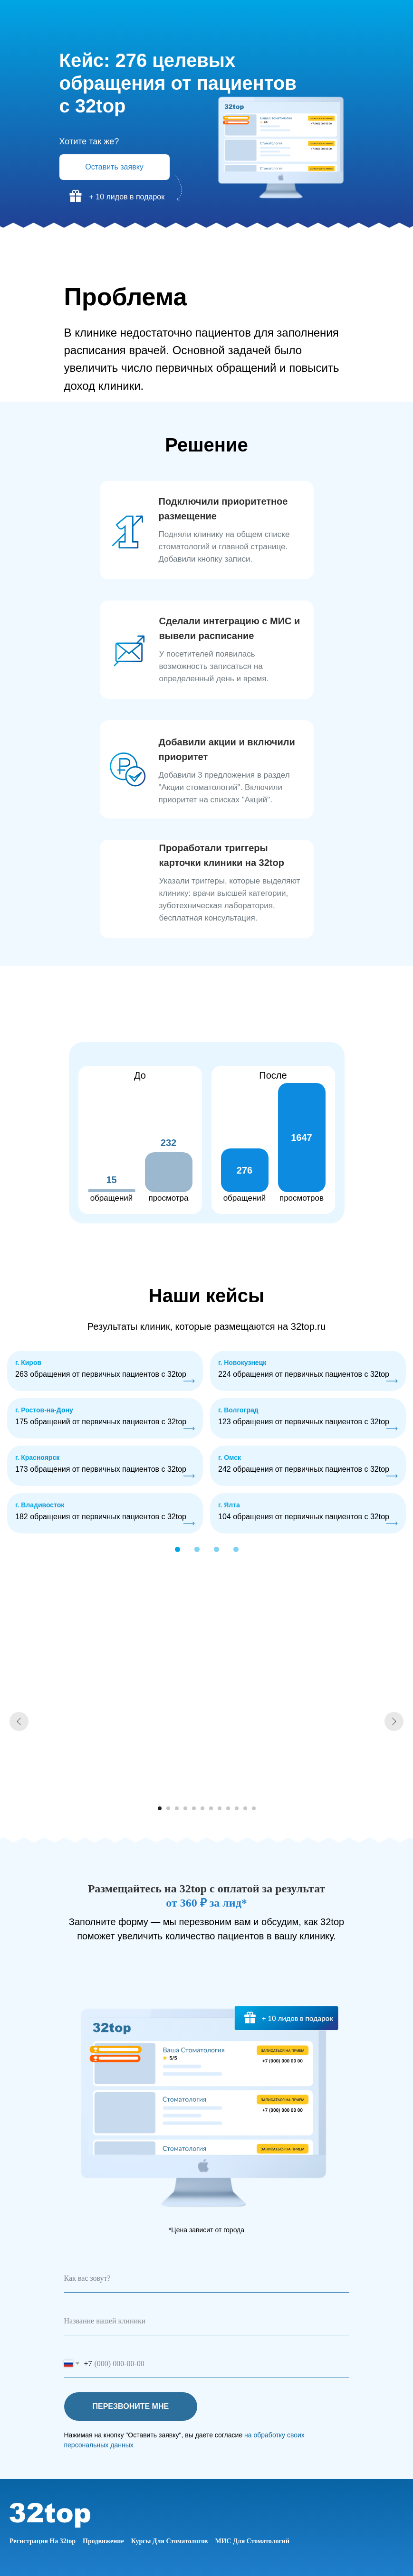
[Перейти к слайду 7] (211, 1808)
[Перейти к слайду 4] (185, 1808)
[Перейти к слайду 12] (254, 1808)
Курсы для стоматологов (169, 2541)
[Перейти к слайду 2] (168, 1808)
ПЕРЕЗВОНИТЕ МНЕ (145, 2406)
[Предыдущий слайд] (19, 1721)
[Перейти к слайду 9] (228, 1808)
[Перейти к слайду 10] (237, 1808)
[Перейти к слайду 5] (194, 1808)
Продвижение (103, 2541)
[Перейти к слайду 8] (219, 1808)
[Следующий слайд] (393, 1721)
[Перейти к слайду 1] (160, 1808)
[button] (197, 1549)
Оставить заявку (114, 167)
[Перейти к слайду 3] (177, 1808)
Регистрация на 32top (43, 2541)
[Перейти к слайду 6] (202, 1808)
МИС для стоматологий (252, 2541)
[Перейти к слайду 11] (245, 1808)
